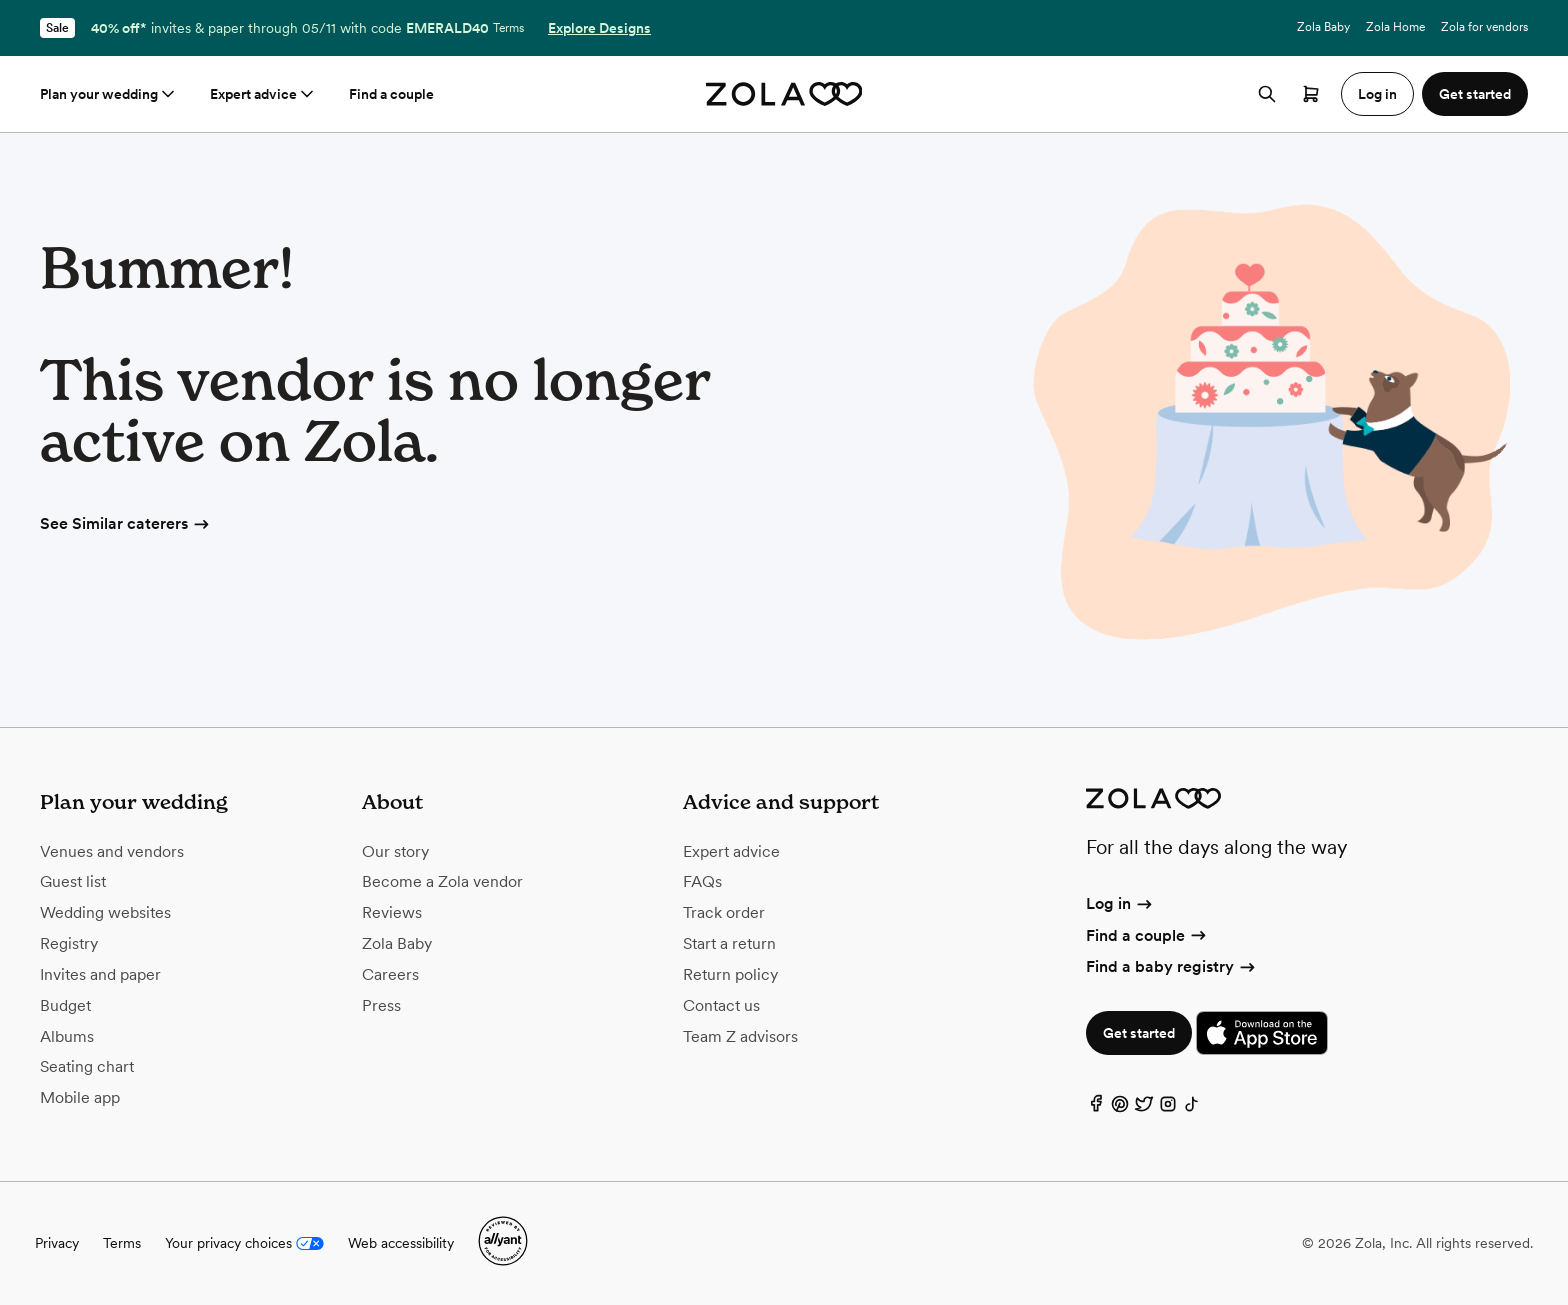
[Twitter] (1144, 1108)
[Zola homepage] (784, 94)
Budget (65, 1005)
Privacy (57, 1243)
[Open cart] (1311, 94)
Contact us (721, 1005)
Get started (1139, 1033)
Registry (69, 943)
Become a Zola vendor (442, 881)
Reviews (392, 912)
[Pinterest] (1120, 1108)
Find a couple (391, 94)
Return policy (730, 974)
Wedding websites (105, 912)
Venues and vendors (112, 851)
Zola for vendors (1484, 27)
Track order (724, 912)
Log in (1120, 903)
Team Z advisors (740, 1036)
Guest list (73, 881)
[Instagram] (1168, 1108)
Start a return (729, 943)
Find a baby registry (1172, 966)
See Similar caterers (126, 523)
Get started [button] (1475, 94)
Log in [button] (1377, 94)
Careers (390, 974)
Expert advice (263, 94)
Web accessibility (401, 1243)
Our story (395, 851)
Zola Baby (1323, 27)
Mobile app (80, 1097)
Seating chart (87, 1066)
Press (381, 1005)
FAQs (702, 881)
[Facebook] (1096, 1108)
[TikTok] (1192, 1108)
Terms (508, 28)
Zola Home (1395, 27)
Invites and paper (100, 974)
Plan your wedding (109, 94)
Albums (67, 1036)
